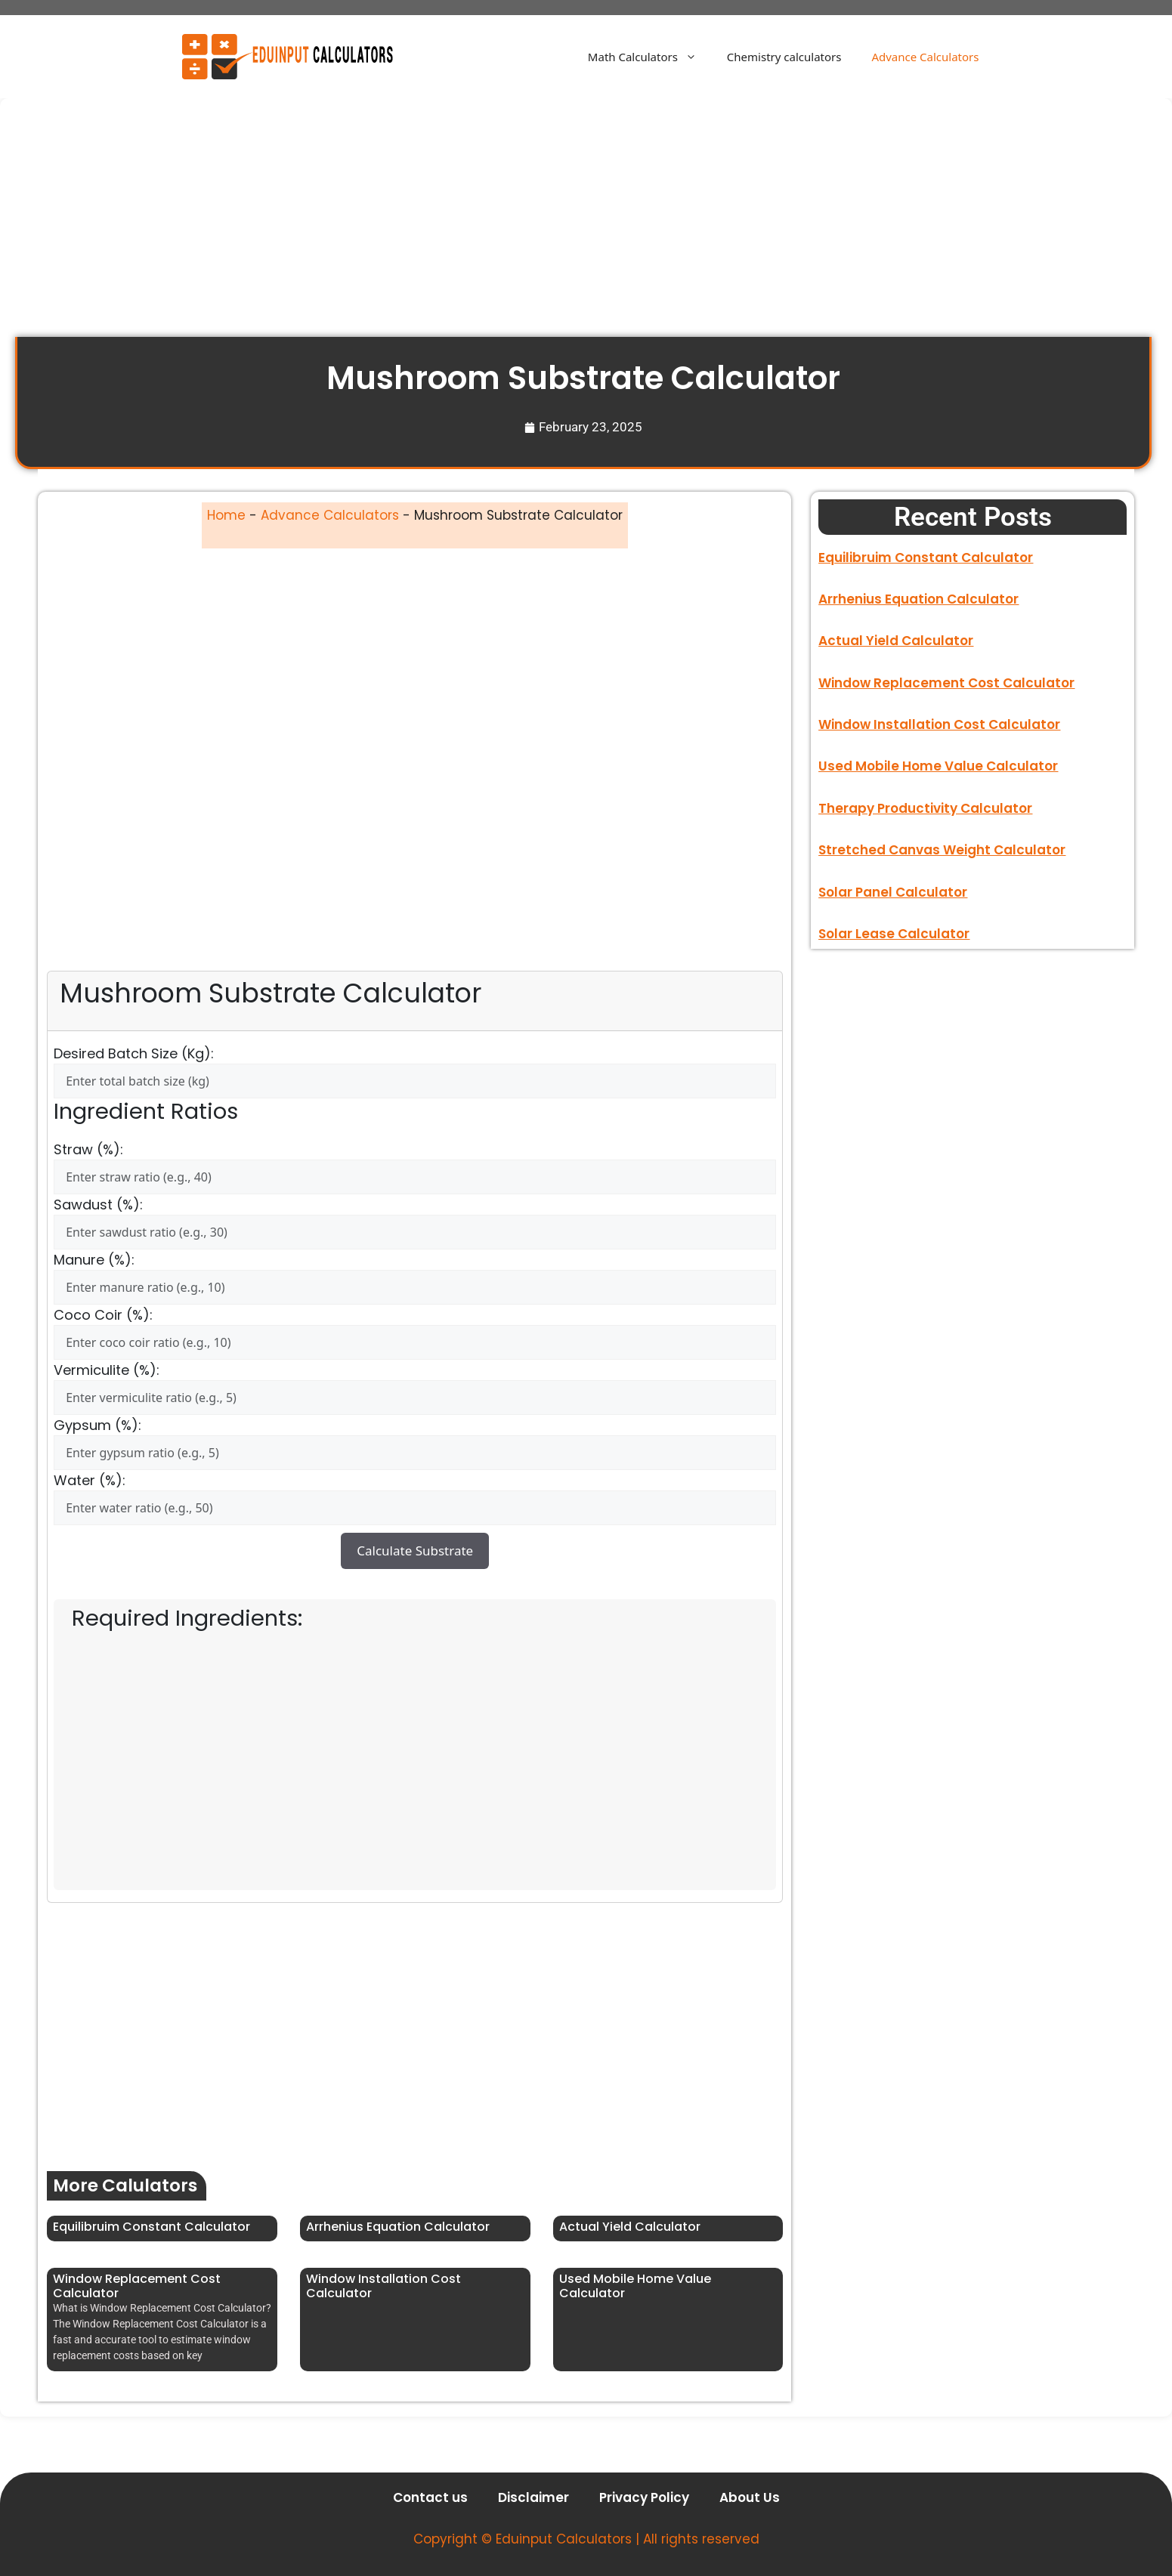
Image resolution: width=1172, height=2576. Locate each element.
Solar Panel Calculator (892, 892)
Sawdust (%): (98, 1204)
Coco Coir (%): (103, 1314)
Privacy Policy (644, 2497)
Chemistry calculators (784, 56)
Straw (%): (88, 1149)
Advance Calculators (925, 56)
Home (226, 515)
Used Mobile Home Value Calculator (635, 2286)
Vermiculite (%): (106, 1370)
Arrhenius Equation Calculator (398, 2226)
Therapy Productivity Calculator (925, 808)
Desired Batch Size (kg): (134, 1053)
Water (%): (89, 1480)
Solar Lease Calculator (893, 934)
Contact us (430, 2497)
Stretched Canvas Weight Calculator (941, 850)
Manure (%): (94, 1259)
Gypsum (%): (97, 1425)
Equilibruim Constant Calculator (151, 2226)
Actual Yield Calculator (629, 2226)
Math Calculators (650, 56)
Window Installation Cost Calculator (383, 2286)
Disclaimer (533, 2497)
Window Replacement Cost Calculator (137, 2286)
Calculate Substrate (415, 1550)
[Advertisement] (468, 225)
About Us (749, 2497)
